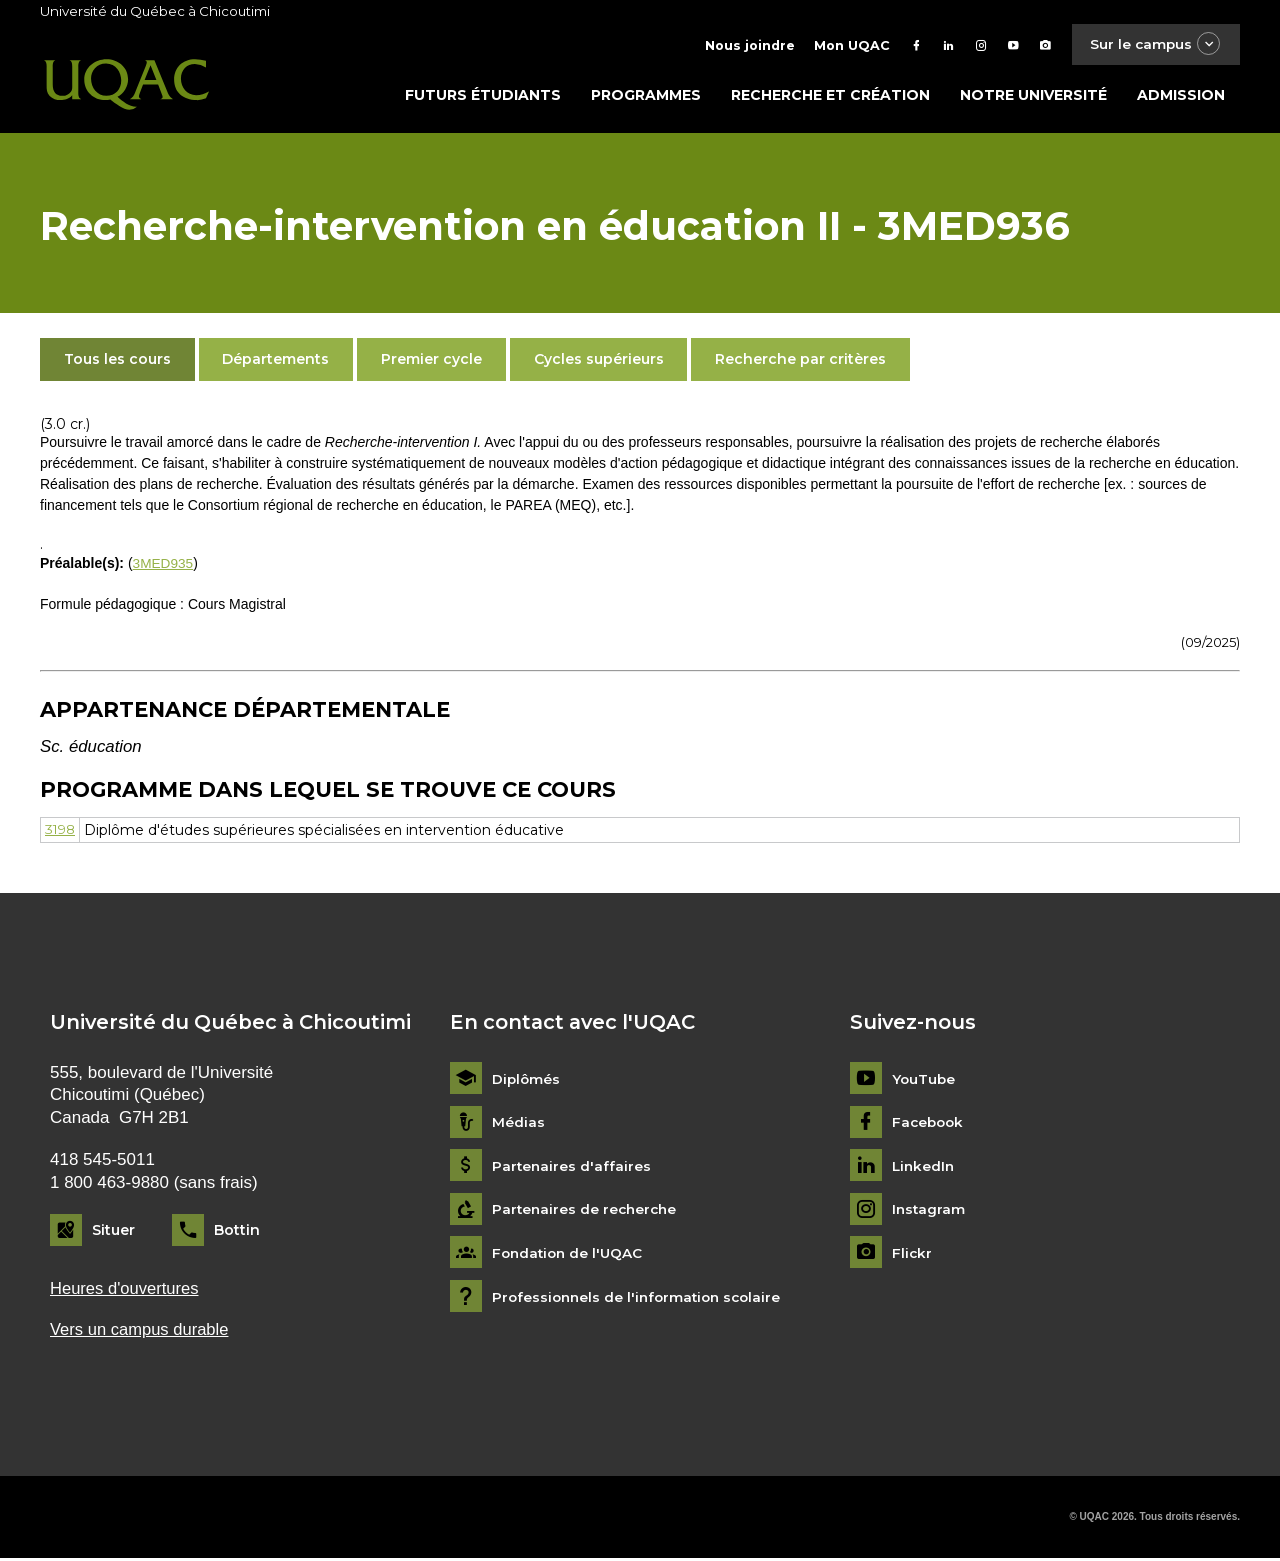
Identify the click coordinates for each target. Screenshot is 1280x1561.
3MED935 (164, 565)
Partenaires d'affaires (572, 1167)
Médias (518, 1124)
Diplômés (527, 1080)
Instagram (929, 1211)
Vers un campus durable (141, 1332)
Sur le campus (1153, 44)
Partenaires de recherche (587, 1211)
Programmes (646, 97)
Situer (113, 1232)
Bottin (237, 1232)
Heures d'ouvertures (126, 1289)
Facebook (929, 1124)
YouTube (924, 1080)
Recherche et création (830, 97)
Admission (1181, 97)
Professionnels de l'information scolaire (641, 1298)
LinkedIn (924, 1167)
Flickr (912, 1255)
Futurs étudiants (483, 97)
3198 (61, 831)
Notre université (1033, 97)
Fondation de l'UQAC (570, 1255)
